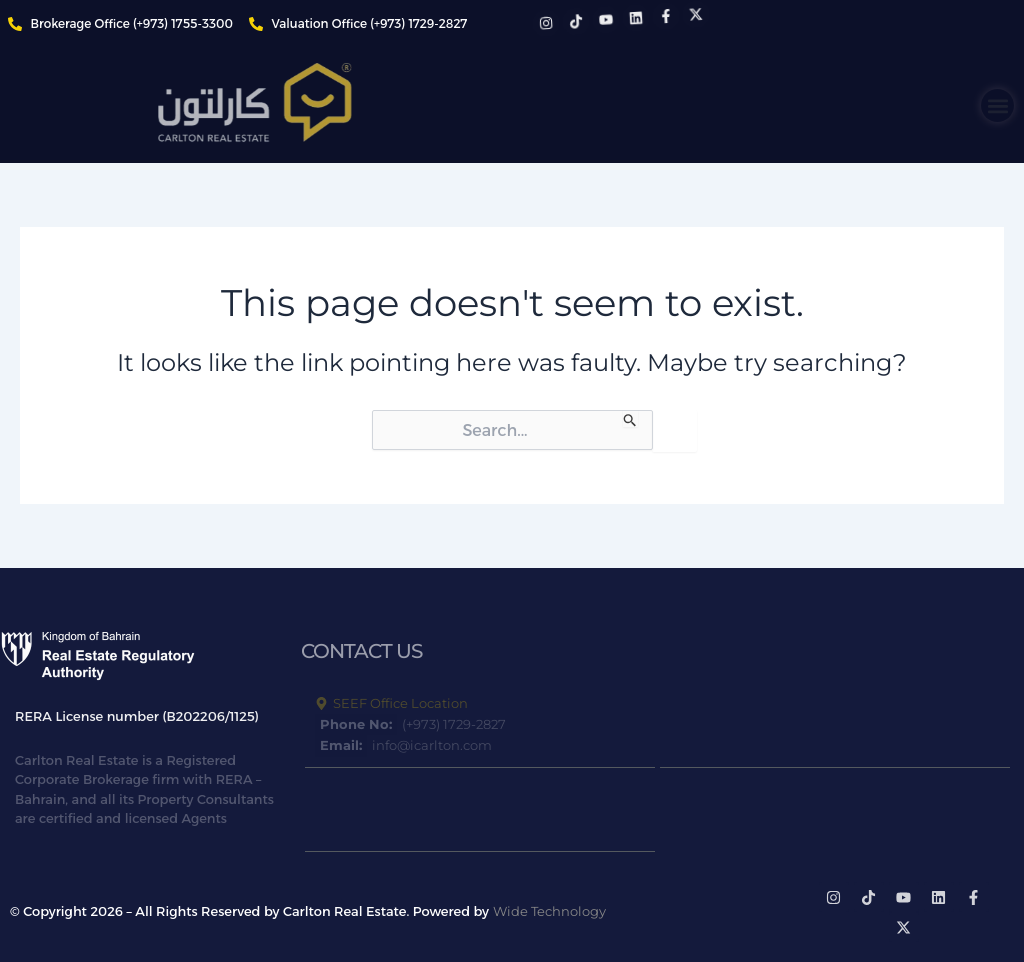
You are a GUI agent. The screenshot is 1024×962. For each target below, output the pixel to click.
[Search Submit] (630, 418)
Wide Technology (549, 911)
